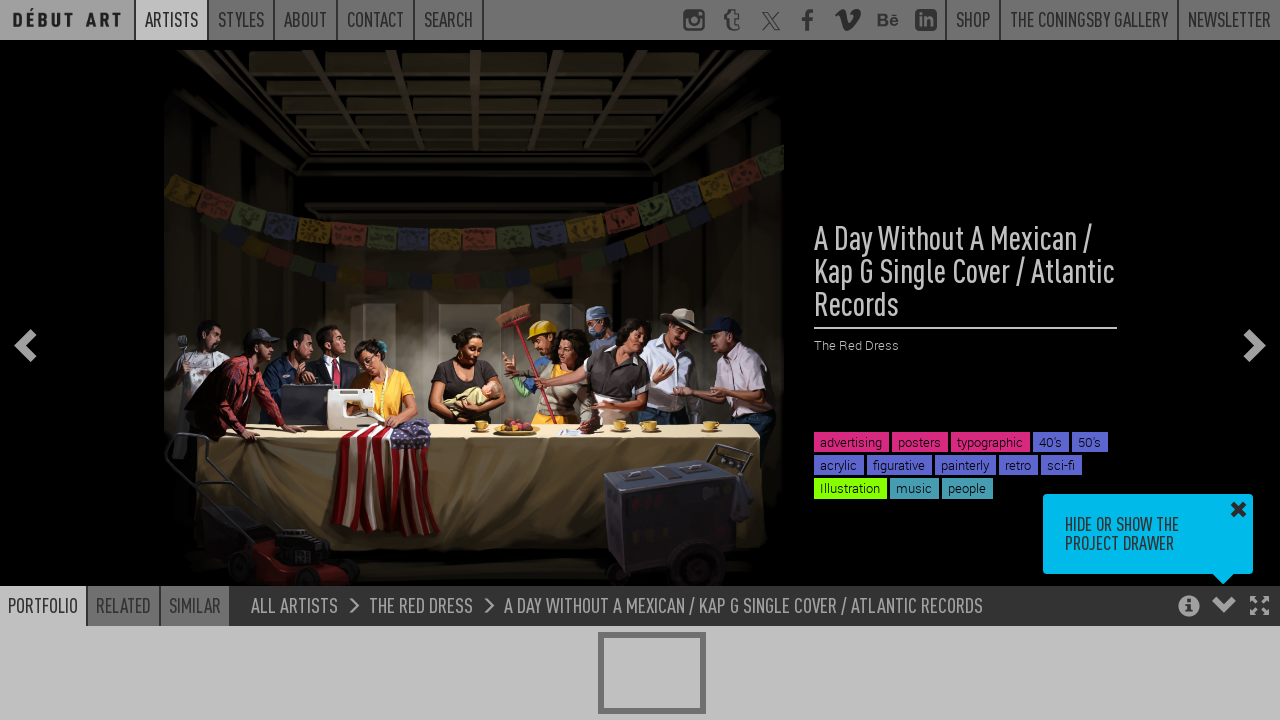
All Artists (294, 604)
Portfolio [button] (43, 605)
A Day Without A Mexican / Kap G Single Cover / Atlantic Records (743, 604)
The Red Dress (421, 604)
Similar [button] (195, 605)
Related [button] (123, 605)
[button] (1259, 607)
